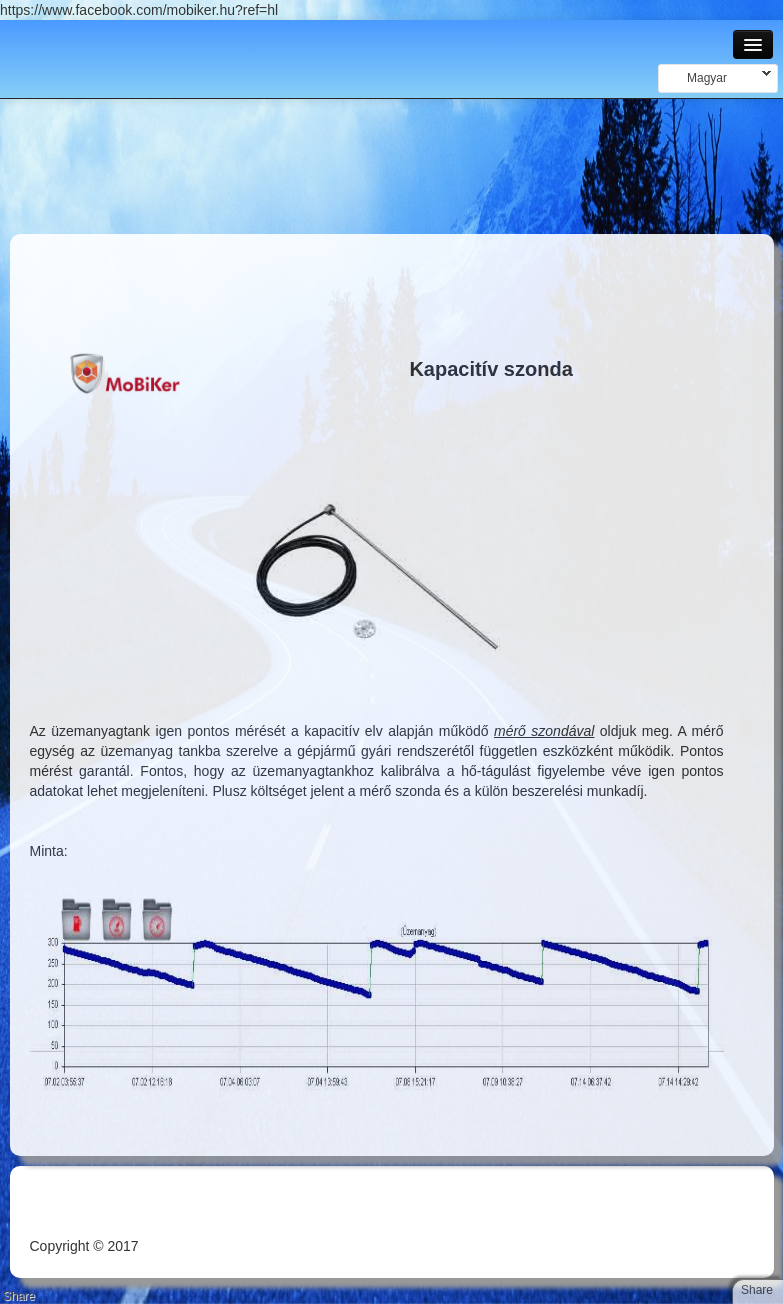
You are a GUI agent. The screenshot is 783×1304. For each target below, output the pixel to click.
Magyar (714, 78)
